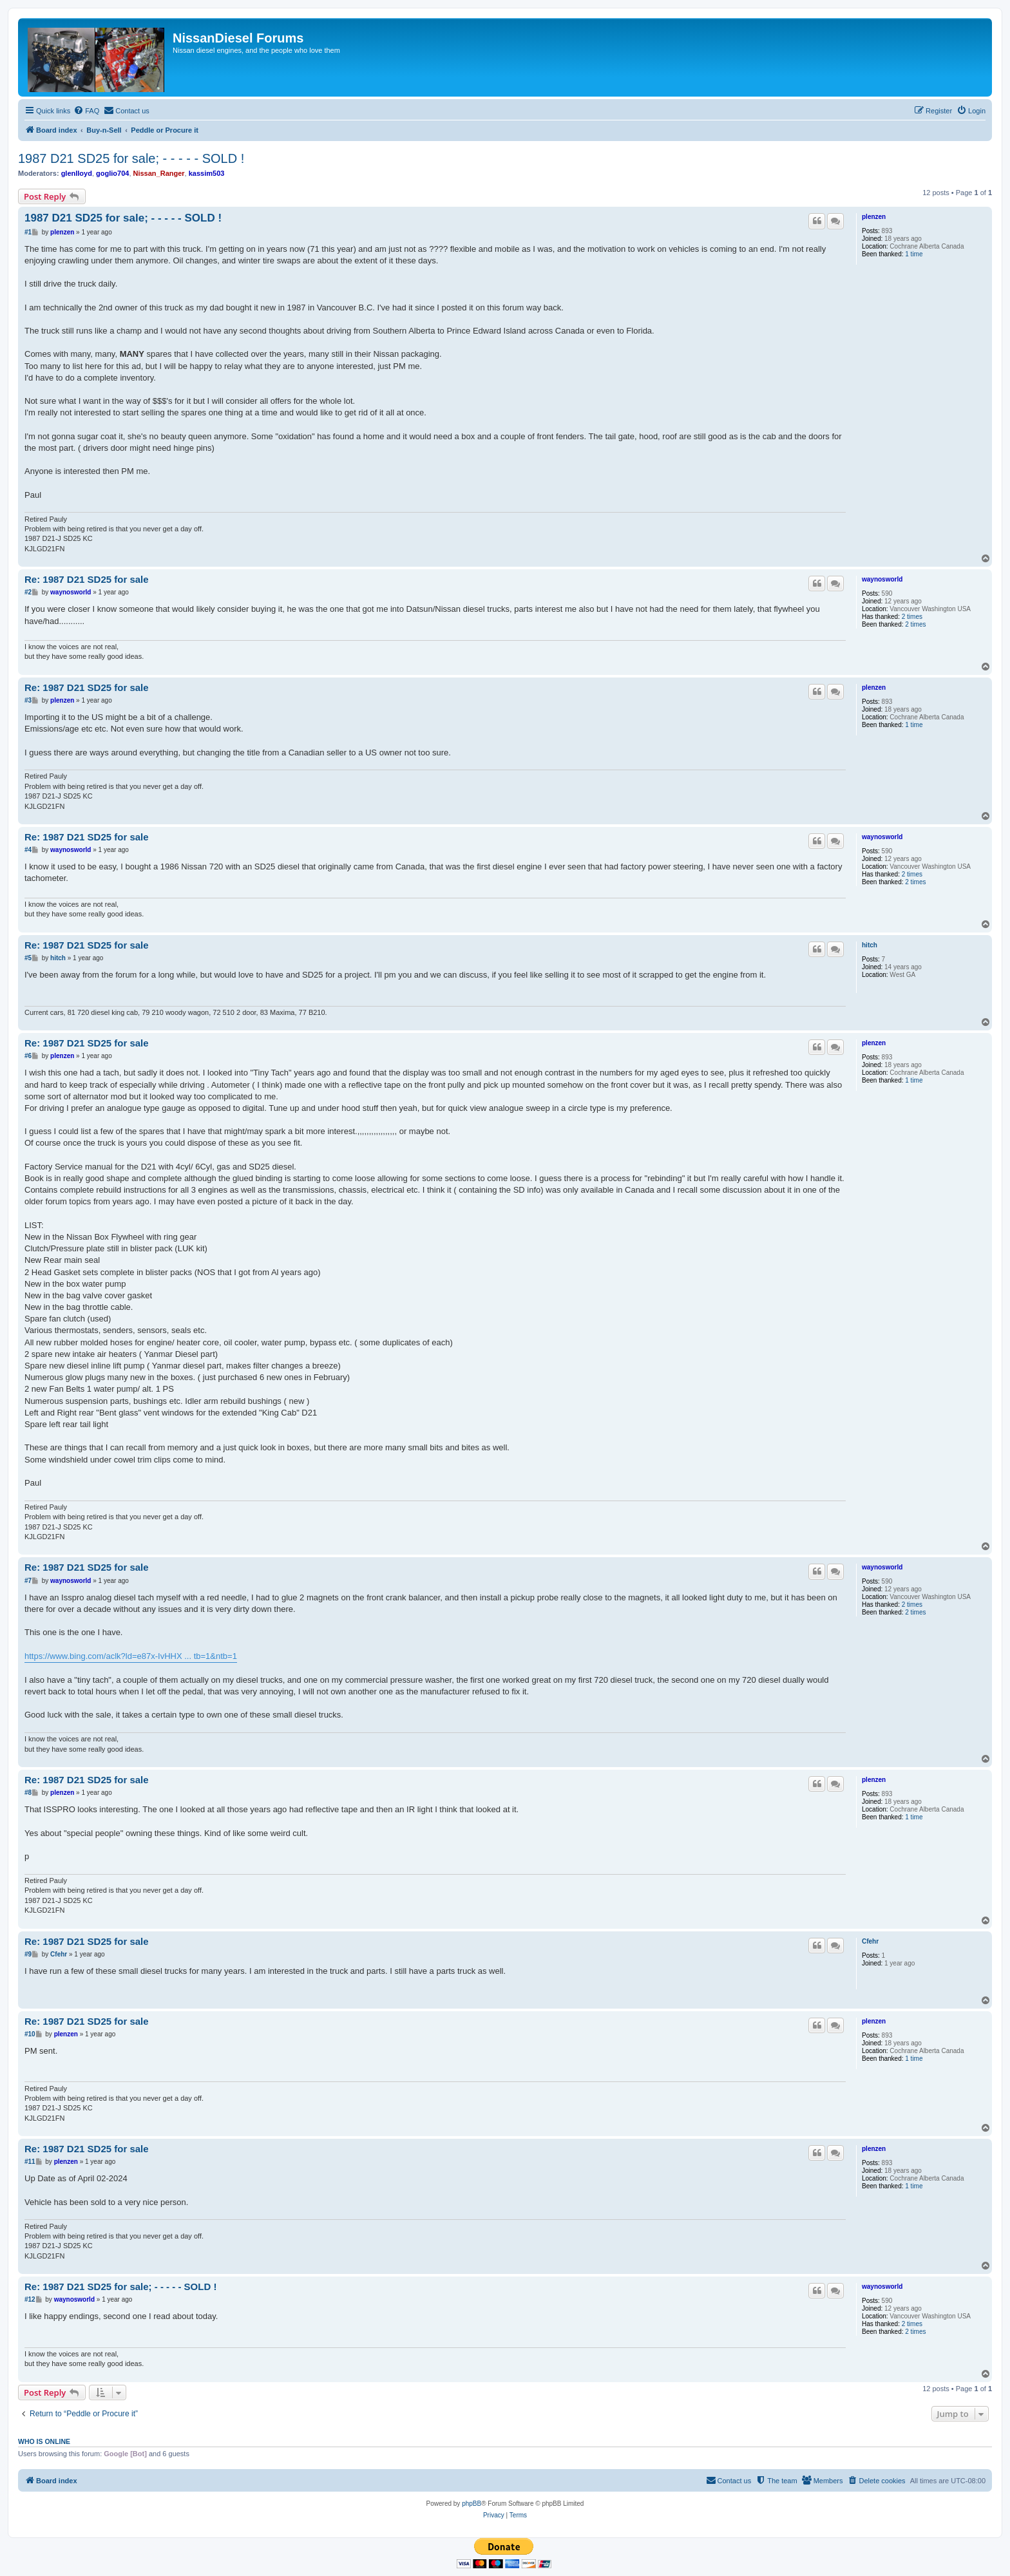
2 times (912, 616)
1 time (913, 254)
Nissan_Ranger (159, 173)
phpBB (471, 2503)
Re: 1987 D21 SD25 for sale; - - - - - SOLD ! (120, 2286)
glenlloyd (76, 173)
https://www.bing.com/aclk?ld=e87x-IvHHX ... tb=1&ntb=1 (130, 1656)
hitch (869, 945)
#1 (28, 232)
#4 (28, 849)
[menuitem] (86, 110)
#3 (28, 700)
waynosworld (882, 579)
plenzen (874, 216)
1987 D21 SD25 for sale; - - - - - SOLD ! (131, 158)
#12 (29, 2299)
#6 (28, 1055)
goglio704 (112, 173)
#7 (28, 1580)
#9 (28, 1954)
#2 (28, 592)
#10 (29, 2034)
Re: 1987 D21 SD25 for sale (86, 579)
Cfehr (870, 1941)
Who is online (44, 2441)
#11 (29, 2161)
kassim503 (207, 173)
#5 (28, 957)
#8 (28, 1792)
